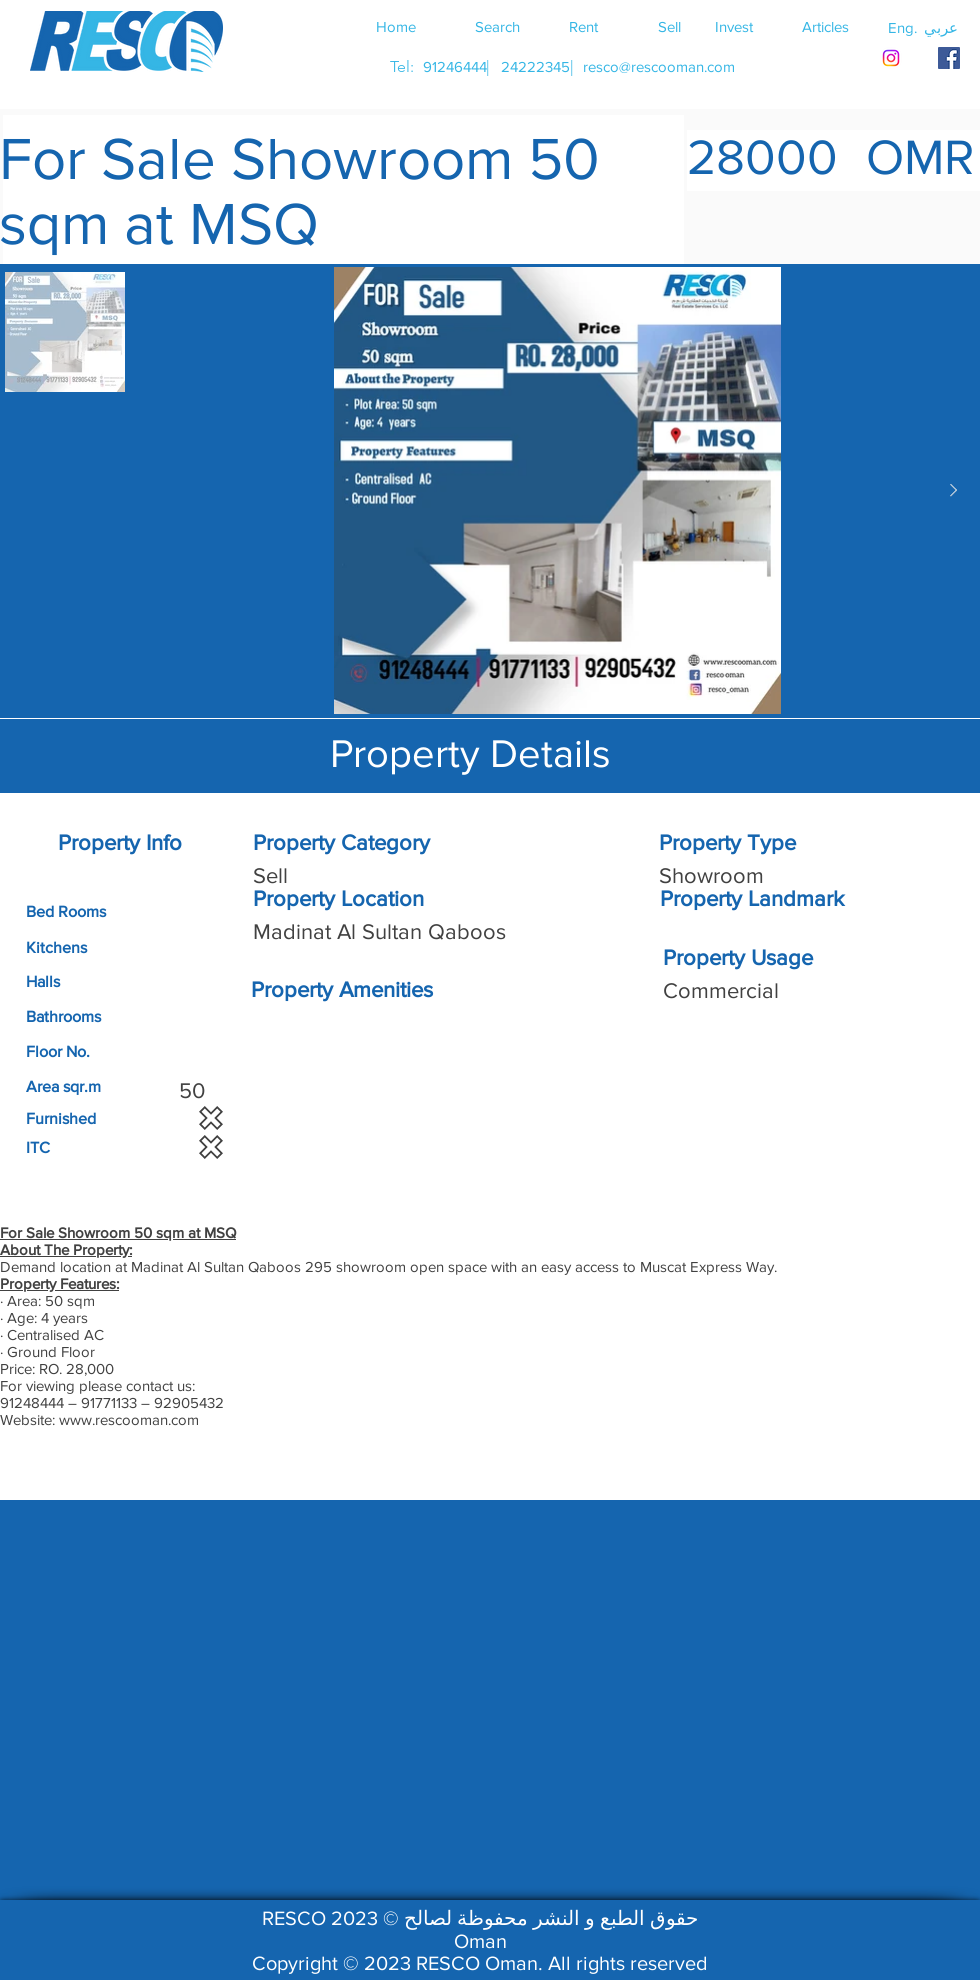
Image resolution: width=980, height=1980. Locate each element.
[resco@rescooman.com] (659, 66)
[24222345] (535, 66)
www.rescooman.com (129, 1419)
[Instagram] (891, 58)
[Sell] (669, 26)
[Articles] (825, 26)
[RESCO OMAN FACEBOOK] (949, 58)
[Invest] (734, 26)
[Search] (497, 26)
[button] (941, 27)
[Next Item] (953, 491)
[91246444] (454, 66)
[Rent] (583, 26)
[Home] (396, 26)
